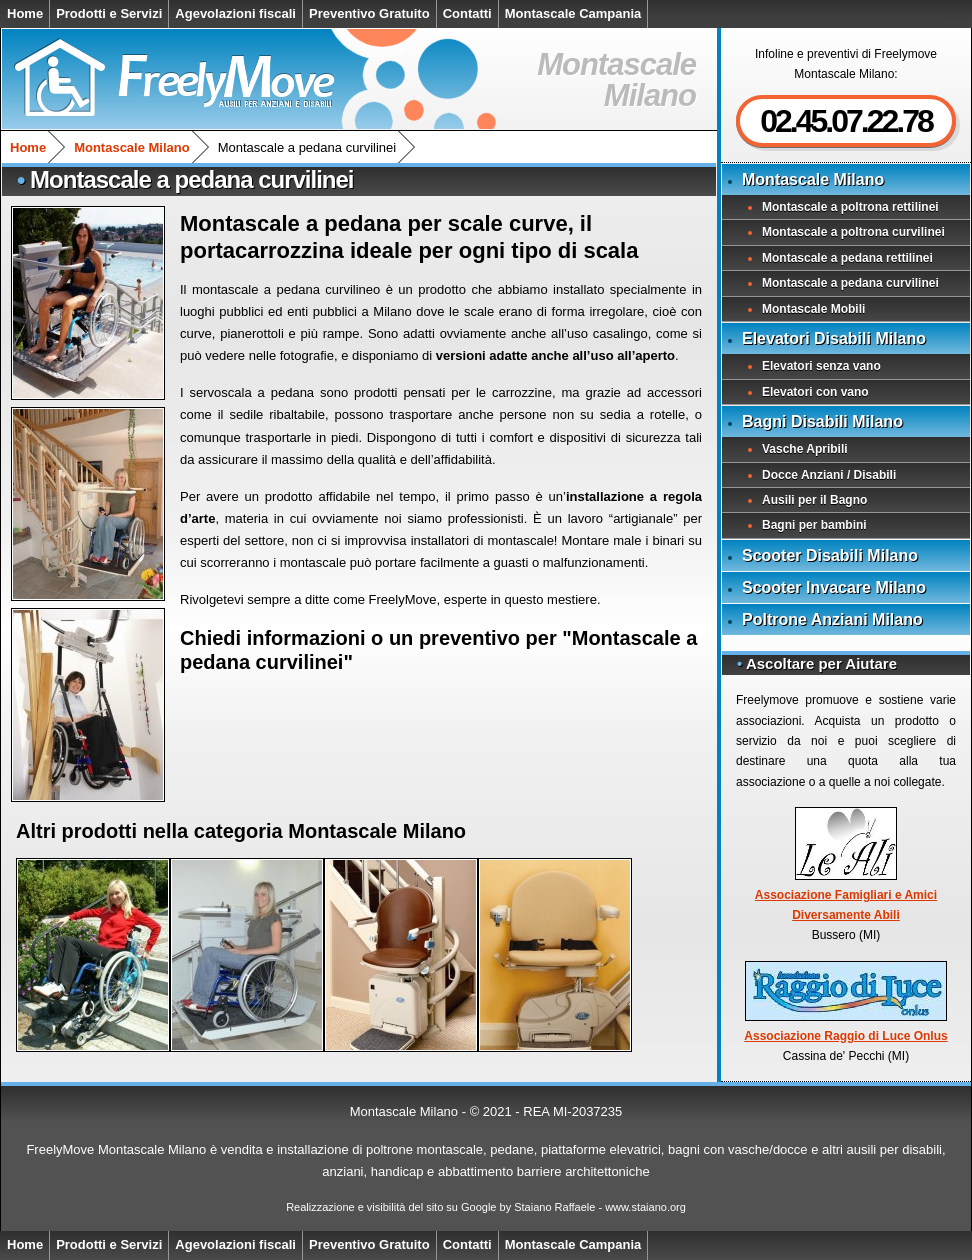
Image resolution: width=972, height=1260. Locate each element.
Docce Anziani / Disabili (829, 475)
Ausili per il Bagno (814, 500)
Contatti (467, 13)
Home (25, 13)
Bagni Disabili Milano (822, 421)
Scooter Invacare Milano (834, 587)
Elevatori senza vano (821, 366)
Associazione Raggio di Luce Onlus (845, 1002)
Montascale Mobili (813, 309)
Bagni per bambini (814, 525)
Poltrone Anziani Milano (832, 619)
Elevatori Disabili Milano (834, 338)
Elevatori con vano (815, 392)
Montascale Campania (573, 13)
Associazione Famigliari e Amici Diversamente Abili (846, 864)
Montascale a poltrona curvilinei (853, 232)
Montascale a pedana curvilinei (850, 283)
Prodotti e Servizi (109, 13)
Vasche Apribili (805, 449)
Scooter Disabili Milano (830, 555)
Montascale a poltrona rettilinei (850, 207)
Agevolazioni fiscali (235, 13)
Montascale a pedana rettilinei (847, 258)
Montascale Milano (132, 147)
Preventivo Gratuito (369, 13)
